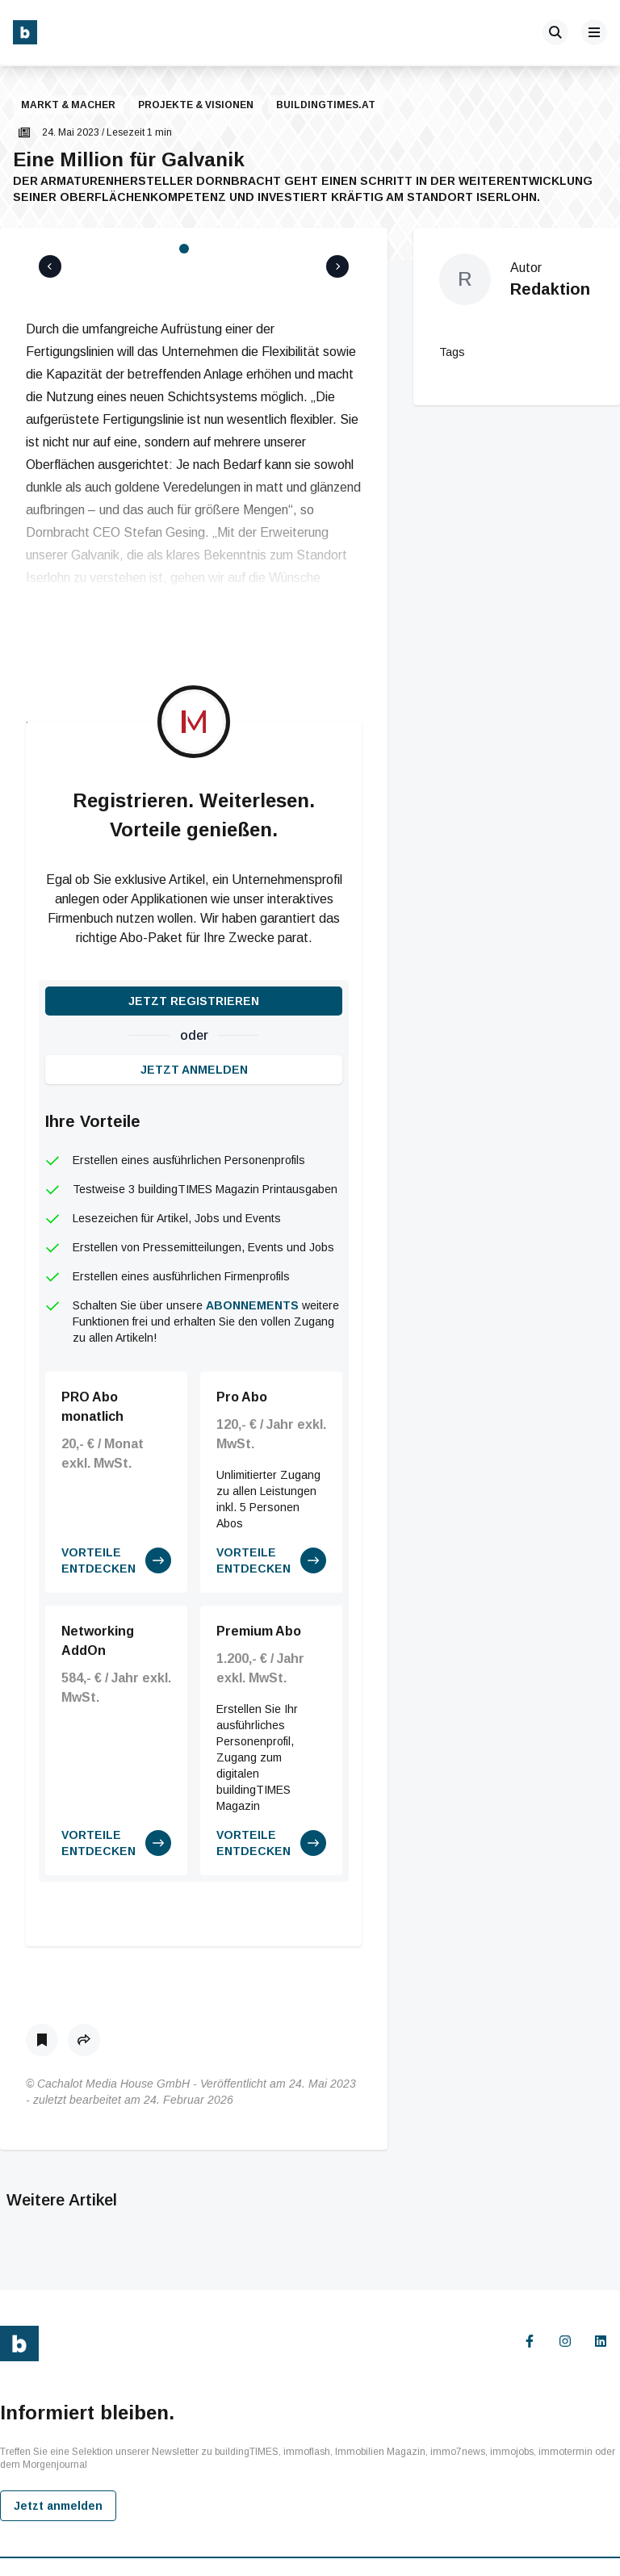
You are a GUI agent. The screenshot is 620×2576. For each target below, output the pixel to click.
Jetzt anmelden (194, 1030)
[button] (26, 105)
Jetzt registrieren (193, 962)
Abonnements (252, 1266)
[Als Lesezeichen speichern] (42, 2001)
